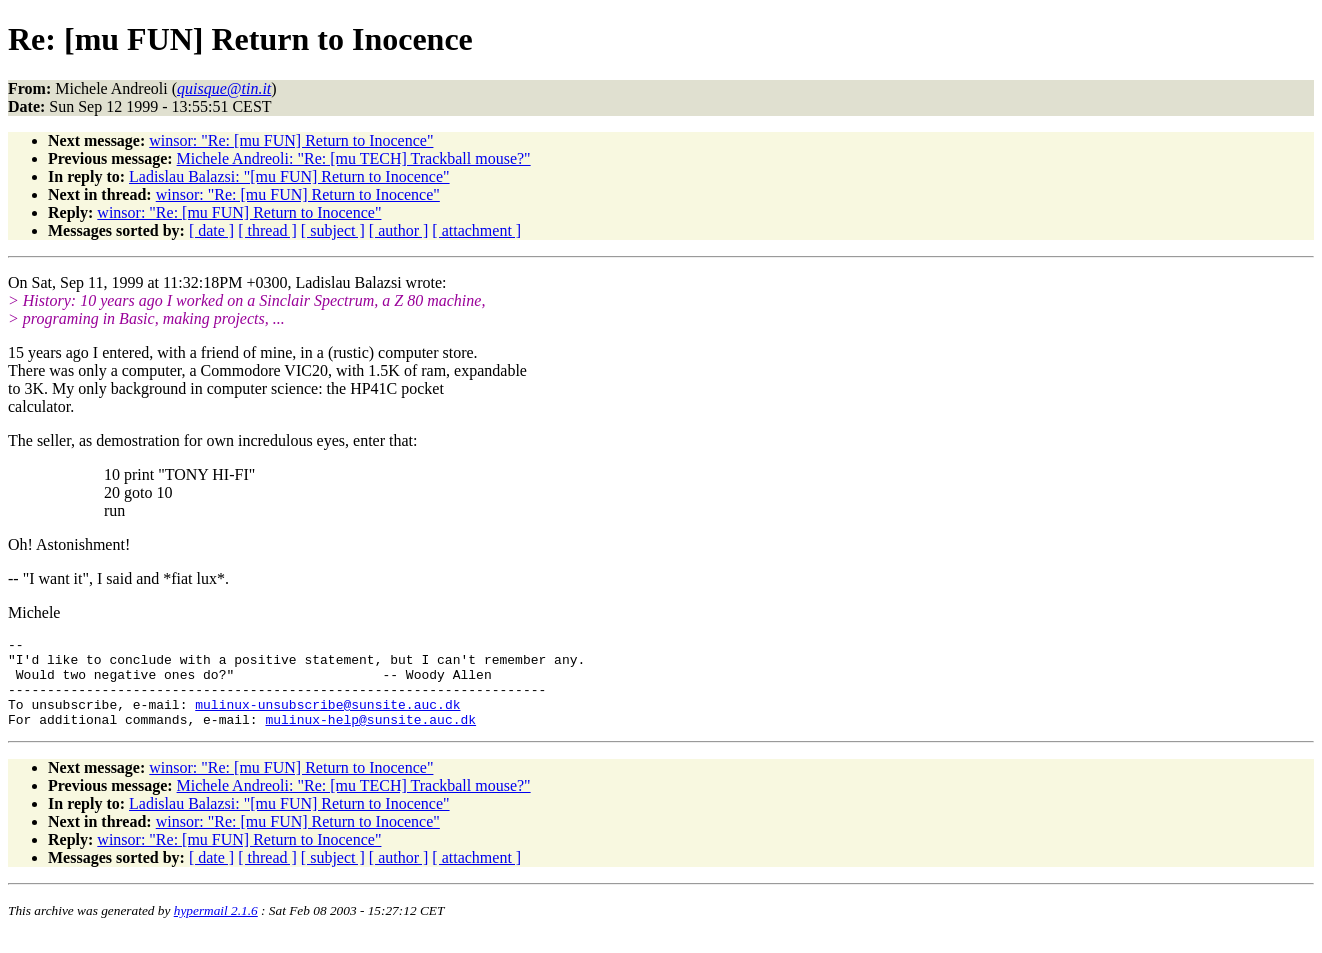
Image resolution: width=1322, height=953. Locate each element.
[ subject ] (333, 230)
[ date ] (211, 230)
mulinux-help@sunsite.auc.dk (370, 737)
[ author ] (399, 230)
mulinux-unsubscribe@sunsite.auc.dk (327, 719)
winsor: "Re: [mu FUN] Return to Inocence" (291, 140)
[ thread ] (267, 230)
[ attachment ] (476, 230)
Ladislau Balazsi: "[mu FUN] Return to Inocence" (289, 176)
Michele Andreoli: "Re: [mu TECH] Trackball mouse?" (354, 158)
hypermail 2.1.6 (216, 928)
